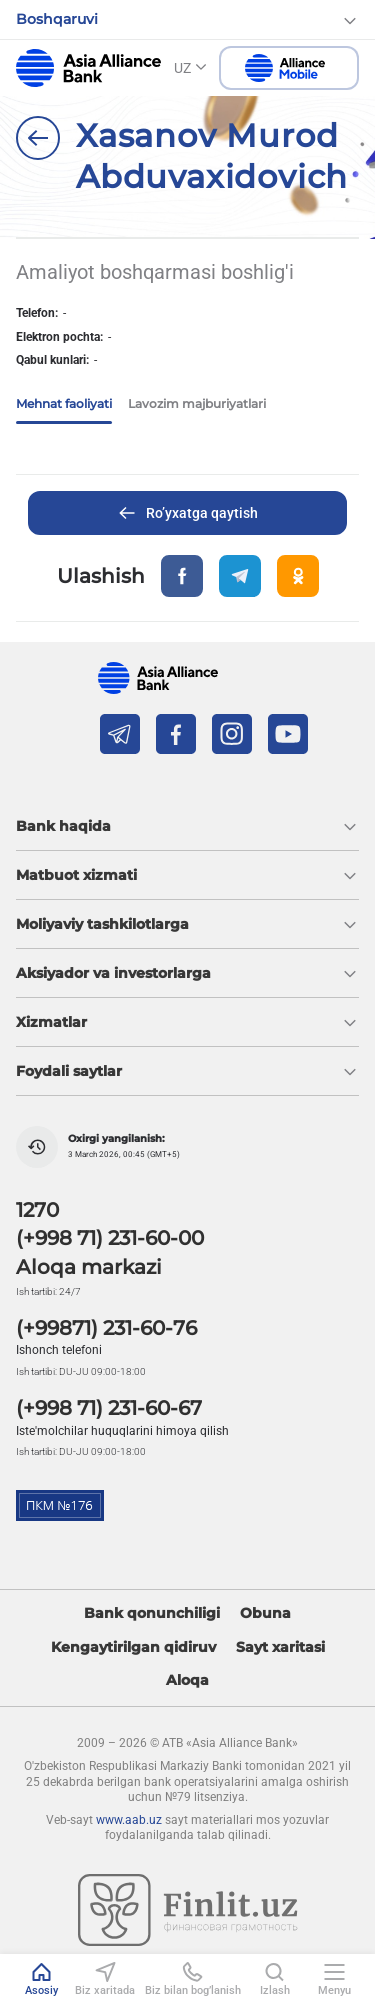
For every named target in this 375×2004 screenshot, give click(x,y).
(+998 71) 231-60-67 (109, 1408)
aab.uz (88, 68)
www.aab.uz (129, 1820)
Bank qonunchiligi (152, 1613)
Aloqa (187, 1680)
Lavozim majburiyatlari (197, 403)
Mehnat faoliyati (64, 403)
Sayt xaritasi (280, 1647)
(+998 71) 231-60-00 (110, 1238)
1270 (37, 1210)
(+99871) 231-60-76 (106, 1328)
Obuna (265, 1613)
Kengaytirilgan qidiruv (133, 1647)
